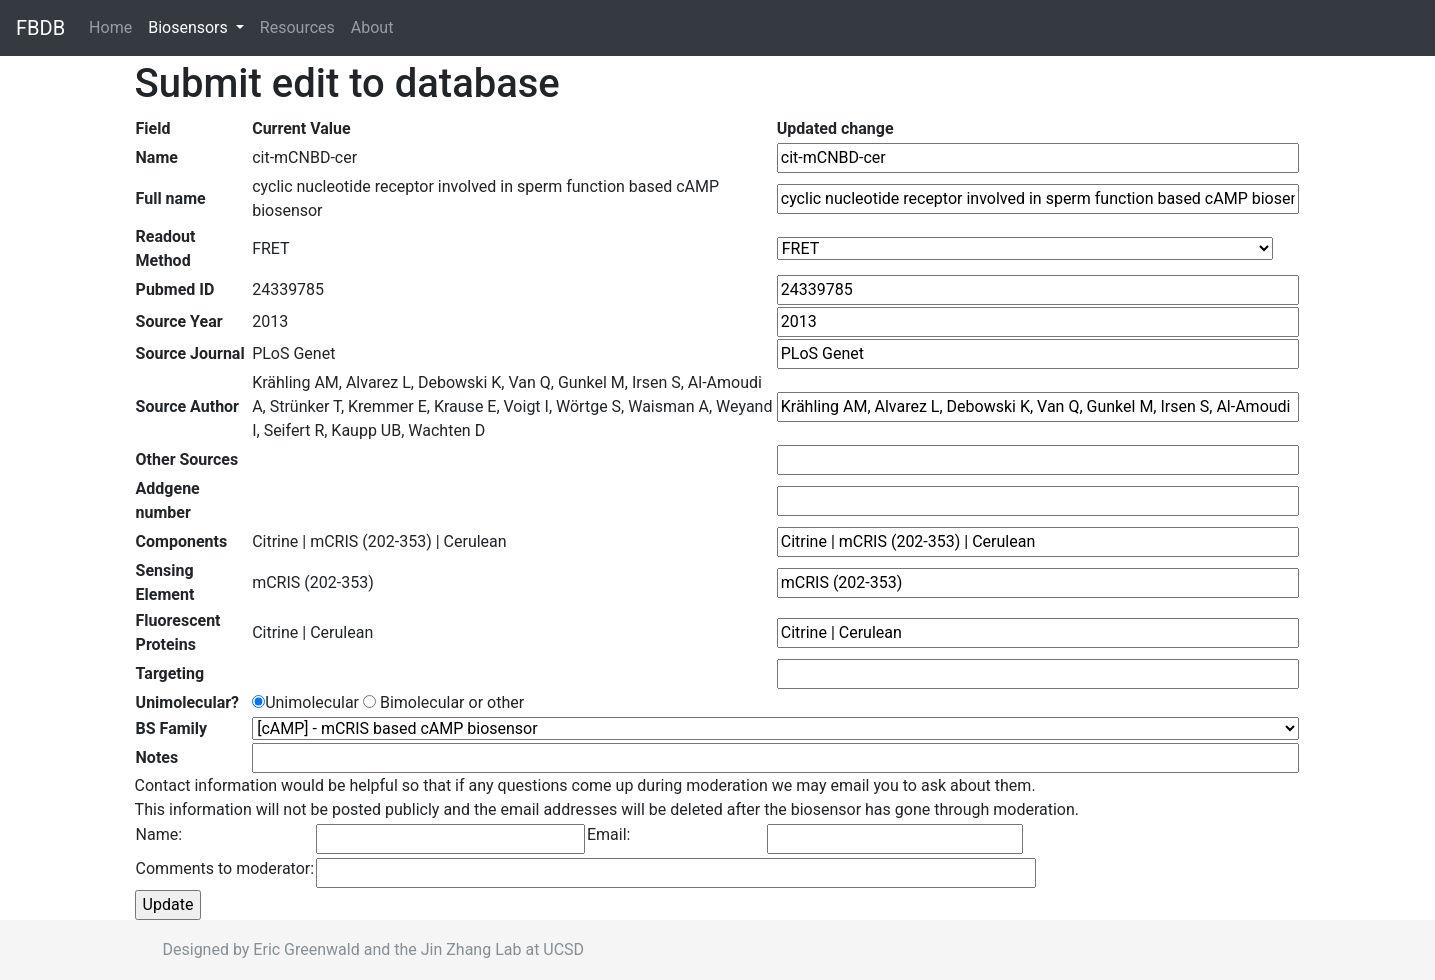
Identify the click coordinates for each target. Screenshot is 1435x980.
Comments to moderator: (225, 868)
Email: (608, 834)
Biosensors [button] (190, 27)
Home (114, 26)
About (372, 27)
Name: (159, 834)
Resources (297, 27)
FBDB (40, 28)
